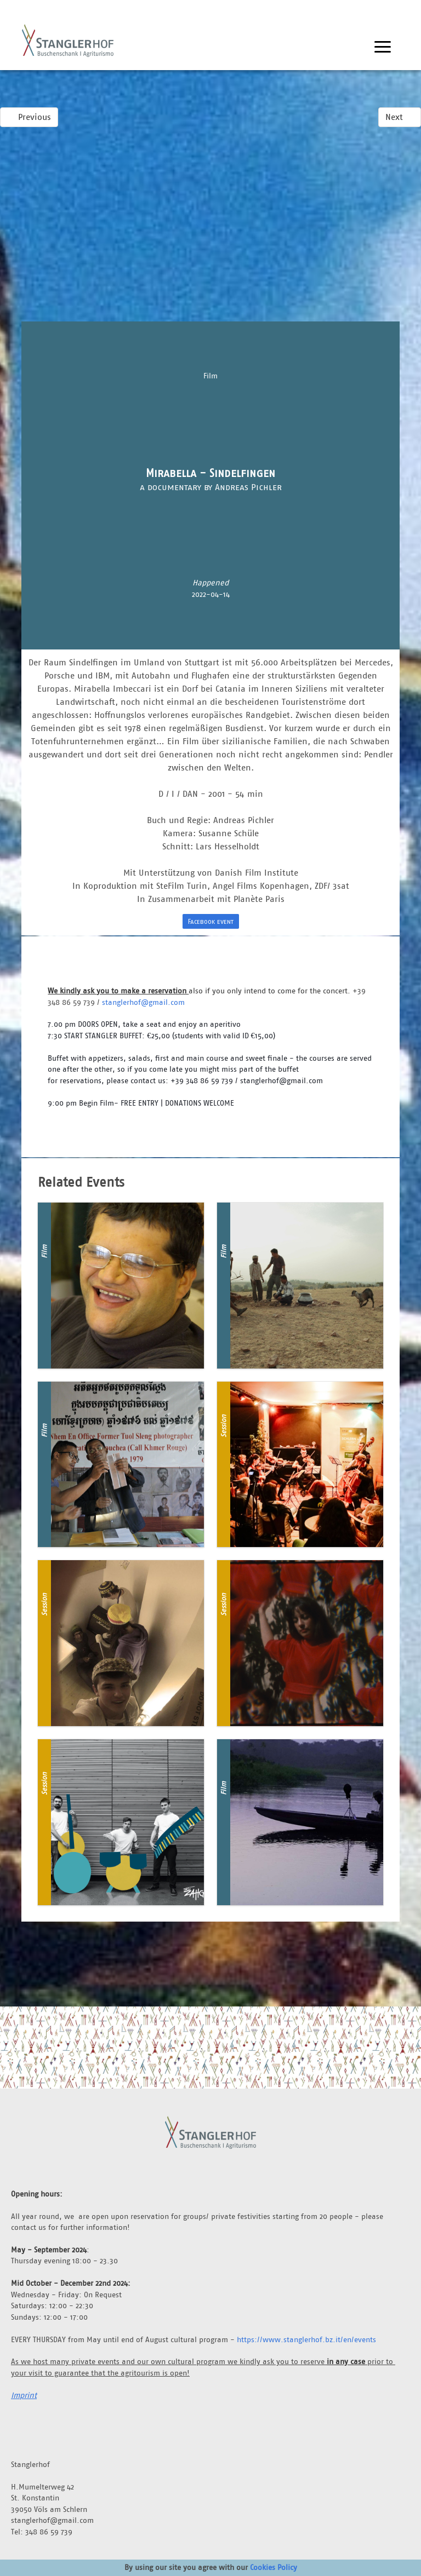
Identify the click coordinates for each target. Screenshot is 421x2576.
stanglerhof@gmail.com (143, 1002)
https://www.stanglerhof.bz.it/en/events (306, 2339)
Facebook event (211, 921)
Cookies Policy (273, 2567)
